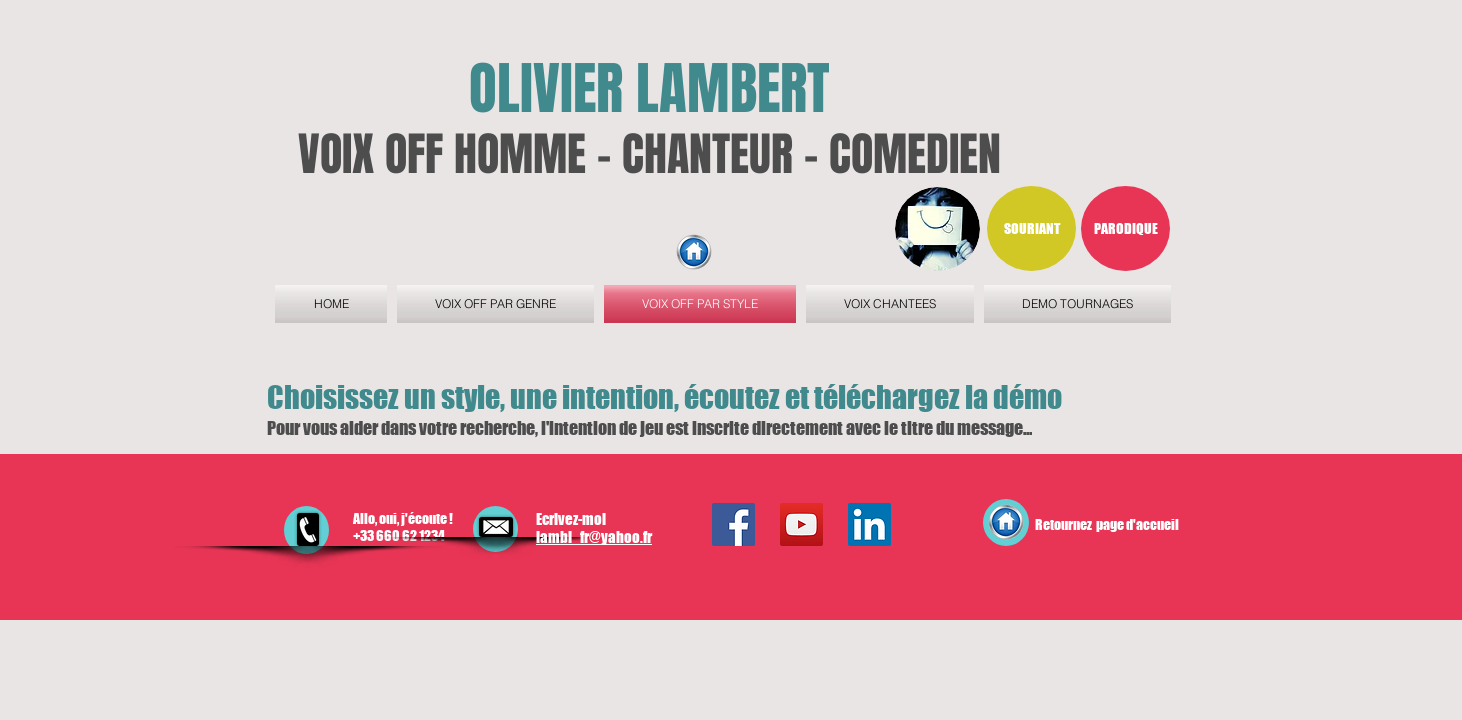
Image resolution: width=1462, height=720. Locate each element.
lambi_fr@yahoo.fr (594, 537)
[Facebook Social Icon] (733, 524)
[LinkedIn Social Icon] (869, 524)
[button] (1031, 228)
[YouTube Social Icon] (801, 524)
